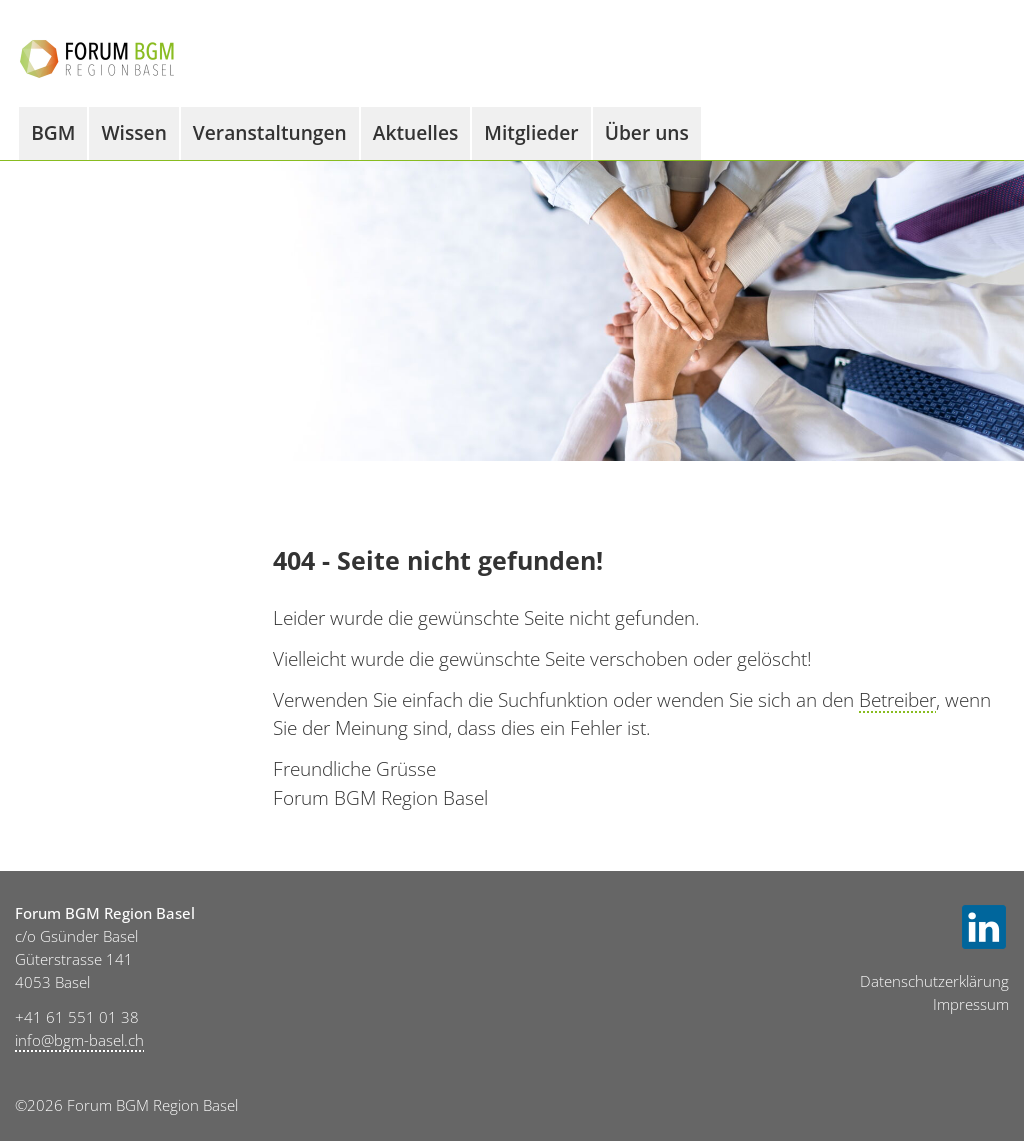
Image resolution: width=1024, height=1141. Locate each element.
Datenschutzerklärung (934, 981)
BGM (53, 132)
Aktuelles (416, 132)
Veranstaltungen (270, 132)
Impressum (971, 1004)
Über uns (647, 132)
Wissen (133, 132)
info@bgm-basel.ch (79, 1040)
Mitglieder (531, 132)
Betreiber (897, 699)
